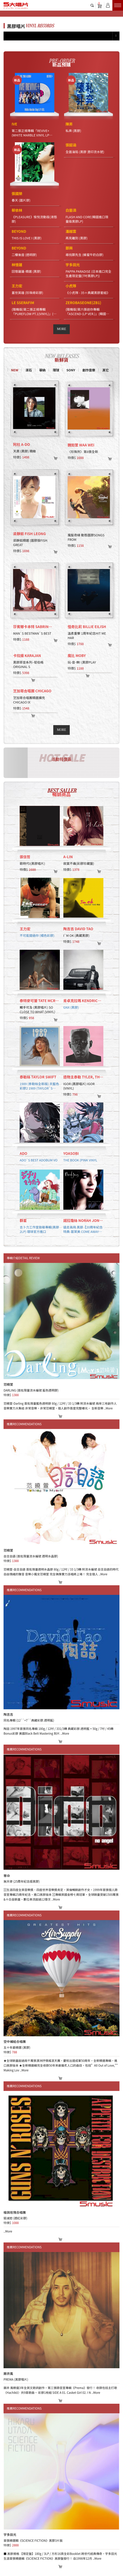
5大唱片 (16, 5)
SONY (71, 370)
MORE (61, 329)
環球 (56, 370)
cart (57, 458)
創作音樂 (88, 370)
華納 (42, 370)
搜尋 (92, 5)
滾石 (28, 370)
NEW (14, 370)
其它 (105, 370)
